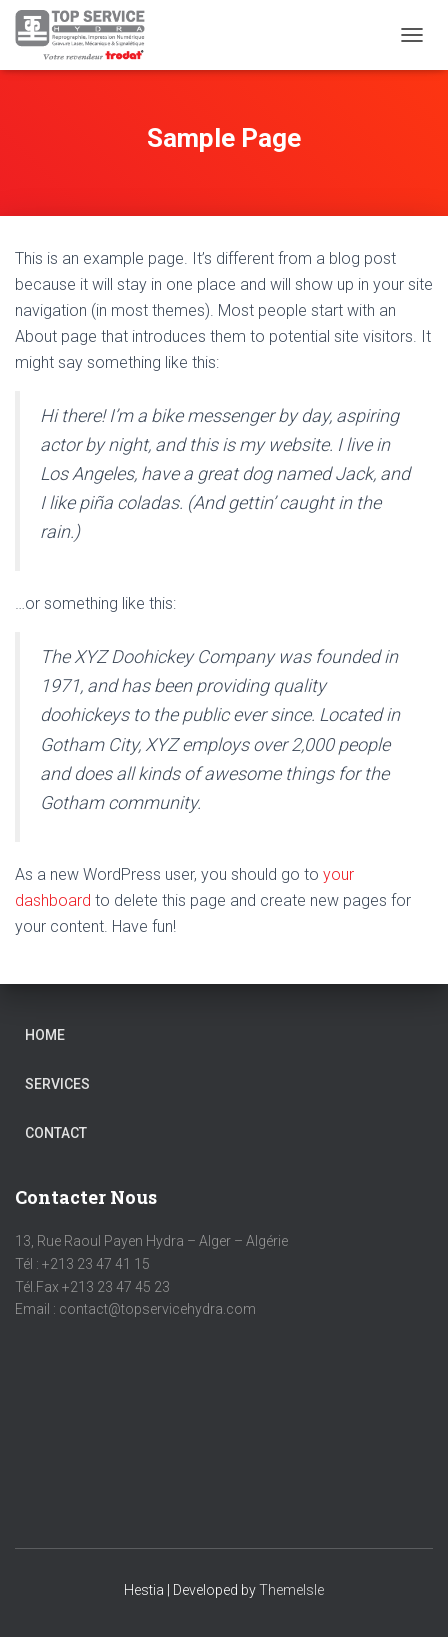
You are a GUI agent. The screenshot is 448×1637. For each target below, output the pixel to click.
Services (57, 1084)
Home (45, 1035)
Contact (56, 1133)
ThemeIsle (291, 1590)
